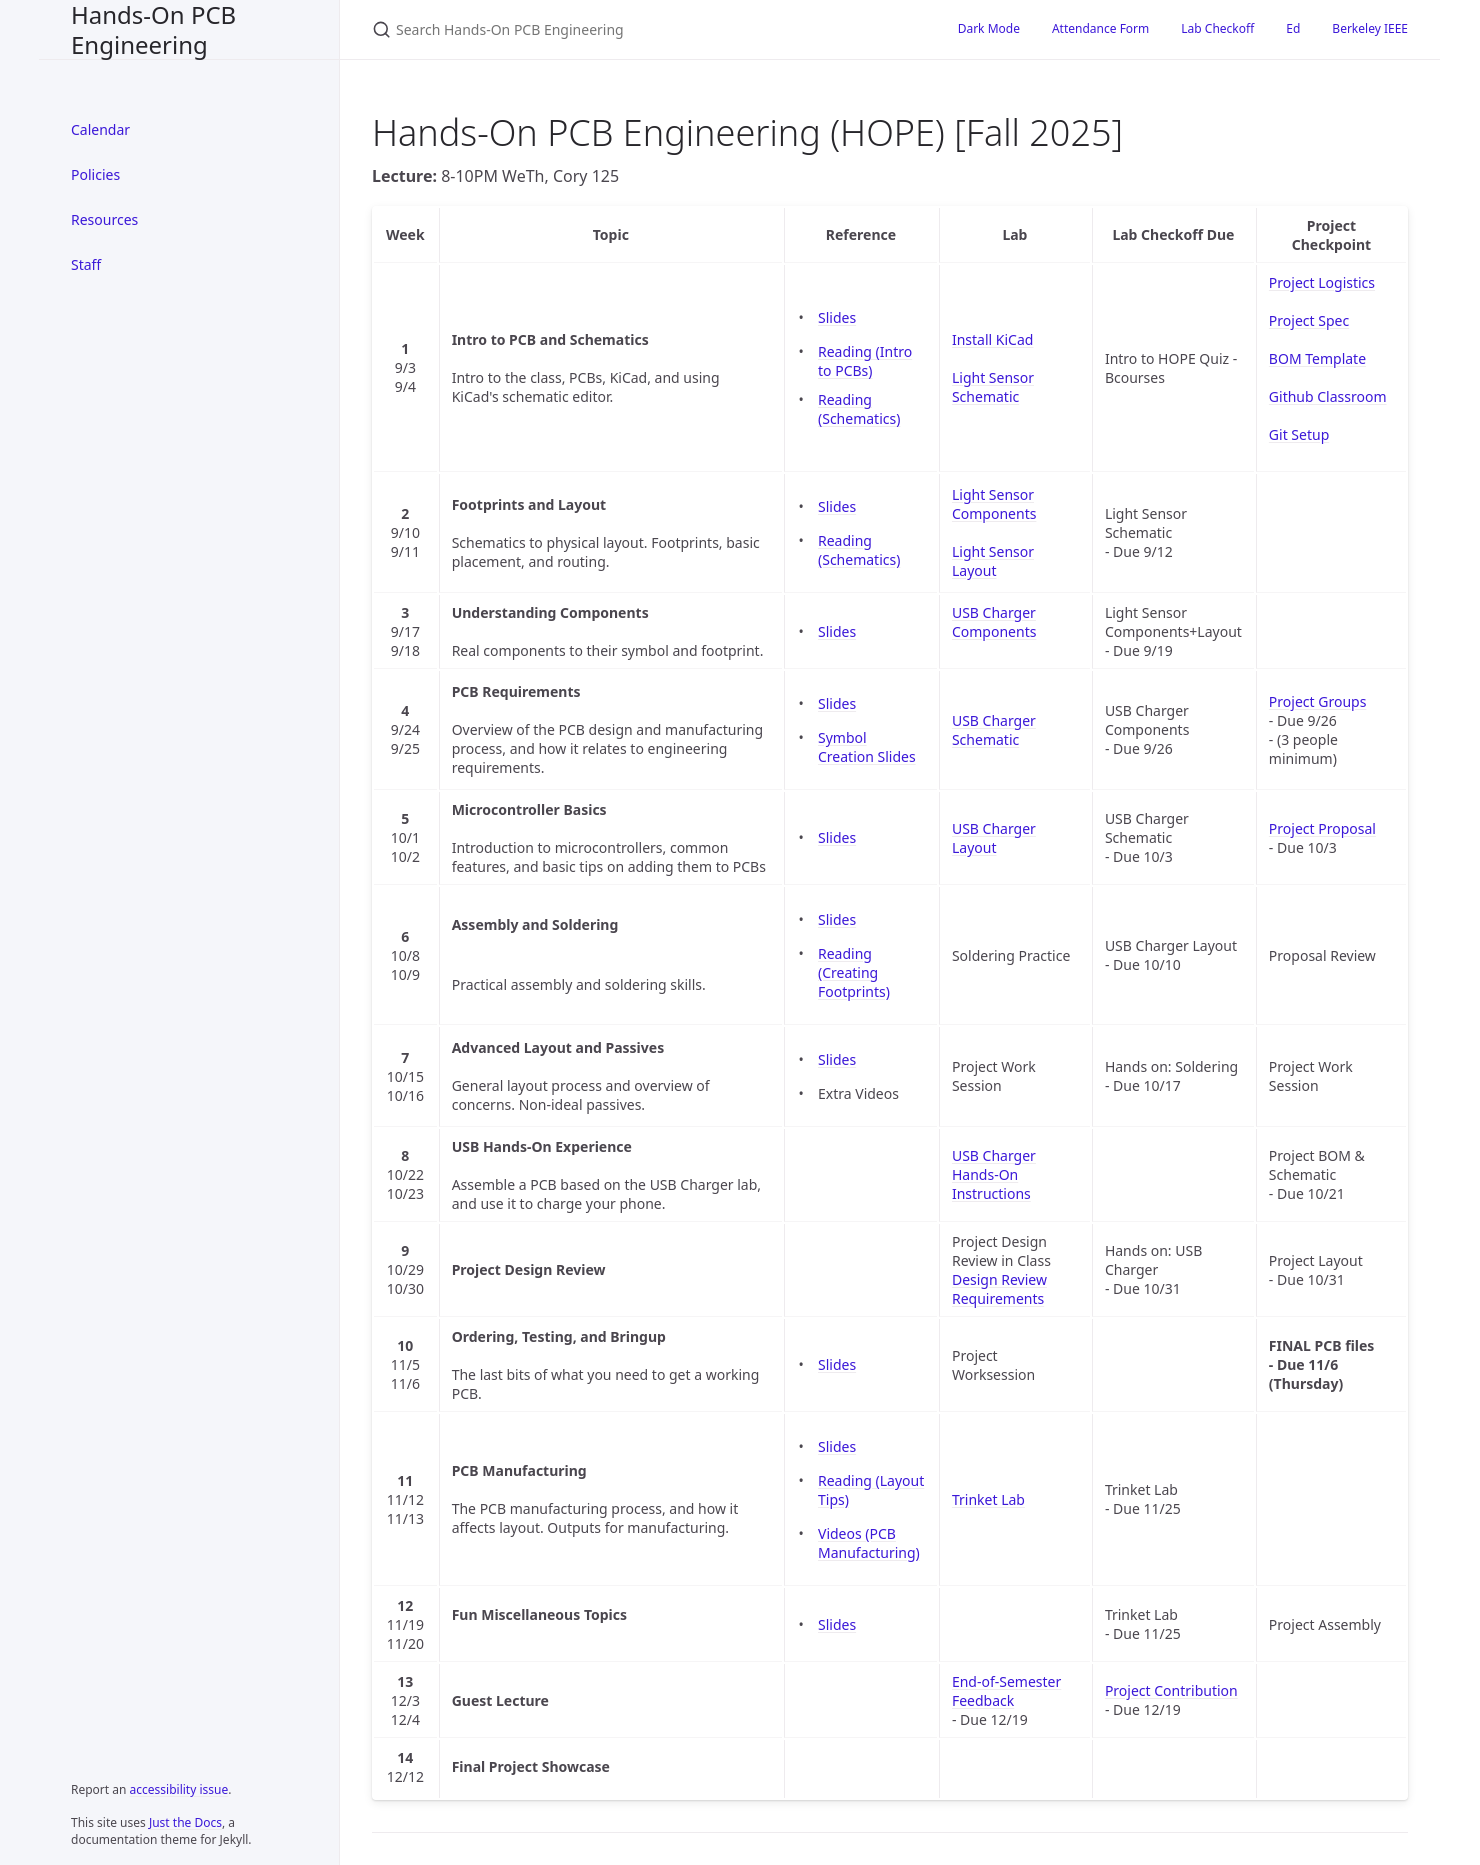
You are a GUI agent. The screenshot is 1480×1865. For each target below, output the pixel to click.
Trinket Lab (988, 1499)
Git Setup (1299, 434)
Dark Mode (989, 28)
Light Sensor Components (994, 504)
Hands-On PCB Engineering (153, 29)
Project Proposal (1322, 828)
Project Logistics (1322, 282)
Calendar (100, 129)
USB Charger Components (994, 622)
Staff (86, 264)
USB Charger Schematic (994, 730)
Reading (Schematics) (859, 409)
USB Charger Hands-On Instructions (994, 1174)
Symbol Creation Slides (867, 747)
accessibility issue (179, 1789)
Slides (837, 317)
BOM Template (1317, 358)
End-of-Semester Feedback (1006, 1691)
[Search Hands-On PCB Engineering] (608, 29)
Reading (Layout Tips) (871, 1490)
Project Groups (1318, 701)
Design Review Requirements (999, 1289)
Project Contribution (1171, 1690)
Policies (95, 174)
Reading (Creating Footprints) (854, 972)
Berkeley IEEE (1370, 28)
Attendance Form (1100, 28)
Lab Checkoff (1217, 28)
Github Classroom (1328, 396)
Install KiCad (992, 339)
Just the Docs (185, 1822)
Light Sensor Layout (993, 561)
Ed (1293, 28)
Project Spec (1309, 320)
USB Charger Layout (994, 838)
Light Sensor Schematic (993, 387)
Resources (104, 219)
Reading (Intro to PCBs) (865, 361)
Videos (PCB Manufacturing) (869, 1543)
